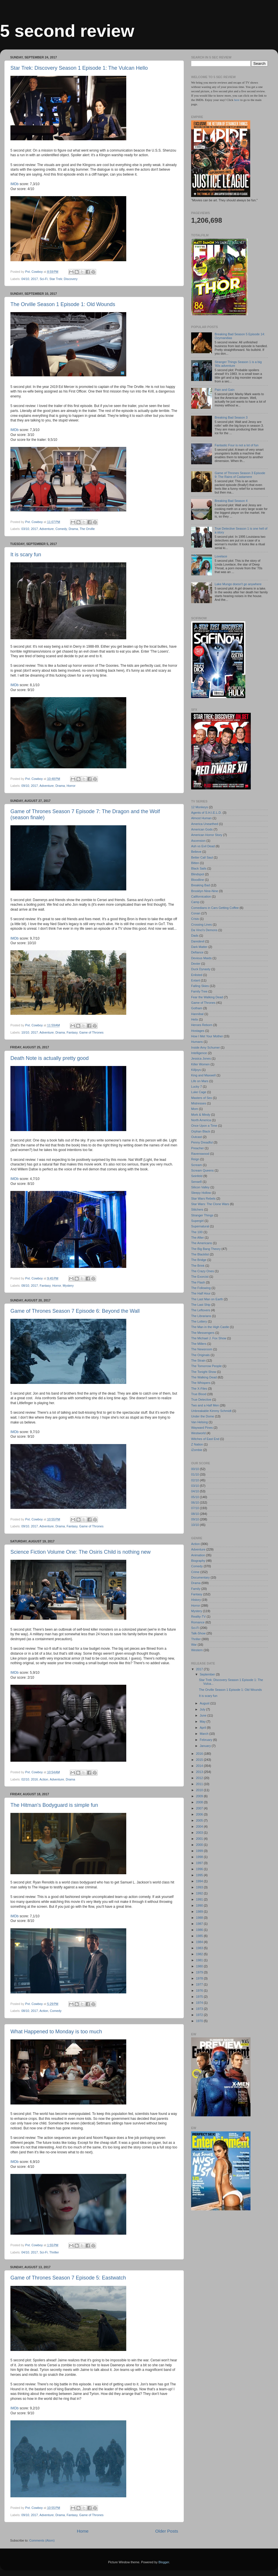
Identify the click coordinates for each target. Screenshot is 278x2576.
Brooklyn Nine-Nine (204, 891)
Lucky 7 (196, 1086)
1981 (200, 1960)
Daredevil (197, 941)
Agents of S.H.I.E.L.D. (206, 812)
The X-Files (199, 1388)
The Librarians (201, 1316)
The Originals (200, 1355)
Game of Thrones (91, 1032)
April (203, 1727)
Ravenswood (200, 1153)
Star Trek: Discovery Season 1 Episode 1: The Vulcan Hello (79, 68)
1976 (200, 1990)
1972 (200, 2015)
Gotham (196, 1008)
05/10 (195, 1497)
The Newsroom (201, 1349)
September (208, 1674)
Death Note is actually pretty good (49, 1058)
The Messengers (202, 1332)
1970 (200, 2021)
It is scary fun (25, 554)
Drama (73, 529)
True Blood (198, 1394)
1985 (200, 1936)
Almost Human (201, 818)
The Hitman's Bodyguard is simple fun (54, 1805)
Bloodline (197, 879)
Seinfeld (196, 1176)
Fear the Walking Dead (207, 997)
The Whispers (201, 1382)
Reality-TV (198, 1616)
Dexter (195, 963)
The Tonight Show (203, 1371)
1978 (200, 1978)
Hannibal (197, 1014)
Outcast (196, 1137)
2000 (200, 1844)
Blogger (163, 2562)
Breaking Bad (200, 885)
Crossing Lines (201, 924)
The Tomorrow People (206, 1366)
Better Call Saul (202, 857)
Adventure (46, 529)
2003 (200, 1832)
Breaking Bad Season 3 (231, 417)
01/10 (195, 1474)
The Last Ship (201, 1304)
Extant (195, 980)
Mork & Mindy (200, 1114)
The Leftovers (200, 1310)
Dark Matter (199, 947)
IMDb (14, 184)
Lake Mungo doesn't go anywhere (238, 584)
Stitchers (197, 1209)
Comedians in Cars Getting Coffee (215, 907)
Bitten (195, 863)
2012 (200, 1778)
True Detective (201, 1399)
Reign (195, 1159)
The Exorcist (200, 1276)
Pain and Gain (224, 389)
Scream (196, 1165)
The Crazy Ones (202, 1271)
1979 (200, 1972)
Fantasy (72, 1032)
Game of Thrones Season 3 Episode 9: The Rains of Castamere (240, 474)
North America (201, 1120)
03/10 (25, 529)
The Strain (198, 1360)
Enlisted (196, 975)
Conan (195, 913)
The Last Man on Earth (207, 1299)
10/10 (25, 1032)
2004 (200, 1826)
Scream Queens (202, 1170)
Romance (197, 1622)
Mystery (68, 1285)
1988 (200, 1917)
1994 (200, 1881)
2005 (200, 1820)
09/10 (25, 785)
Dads (194, 935)
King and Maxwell (203, 1075)
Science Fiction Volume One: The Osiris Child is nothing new (80, 1552)
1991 (200, 1899)
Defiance (197, 952)
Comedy (61, 529)
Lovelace (221, 556)
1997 (200, 1863)
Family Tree (199, 991)
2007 (200, 1808)
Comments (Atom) (42, 2540)
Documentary (200, 1577)
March (204, 1733)
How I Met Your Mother (207, 1036)
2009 (200, 1796)
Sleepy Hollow (201, 1192)
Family (195, 1588)
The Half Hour (201, 1293)
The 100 (197, 1232)
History (196, 1599)
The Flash (198, 1282)
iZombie (196, 1450)
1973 (200, 2008)
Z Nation (197, 1444)
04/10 (25, 279)
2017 (34, 279)
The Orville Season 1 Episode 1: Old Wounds (62, 304)
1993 (200, 1887)
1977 (200, 1984)
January (206, 1746)
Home (82, 2531)
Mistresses (198, 1103)
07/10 (195, 1508)
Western (197, 1650)
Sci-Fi (44, 279)
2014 (200, 1765)
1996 (200, 1869)
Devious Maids (201, 958)
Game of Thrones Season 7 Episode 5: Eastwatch (68, 2278)
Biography (198, 1560)
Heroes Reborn (201, 1025)
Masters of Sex (201, 1098)
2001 (200, 1838)
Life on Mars (199, 1081)
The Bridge (198, 1260)
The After (197, 1237)
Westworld (198, 1433)
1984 (200, 1942)
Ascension (198, 840)
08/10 (25, 1285)
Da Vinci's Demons (204, 930)
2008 (200, 1802)
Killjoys (196, 1069)
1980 (200, 1966)
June (203, 1715)
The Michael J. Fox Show (208, 1338)
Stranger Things (202, 1215)
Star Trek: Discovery (63, 279)
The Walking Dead (204, 1377)
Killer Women (200, 1064)
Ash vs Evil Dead (203, 846)
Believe (196, 851)
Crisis (195, 918)
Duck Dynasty (201, 969)
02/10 (25, 1779)
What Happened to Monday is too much (56, 2031)
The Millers (198, 1343)
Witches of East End (205, 1439)
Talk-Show (198, 1633)
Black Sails (198, 868)
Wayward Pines (202, 1427)
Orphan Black (200, 1131)
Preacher (197, 1148)
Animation (198, 1555)
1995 (200, 1875)
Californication (201, 896)
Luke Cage (198, 1092)
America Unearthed (204, 824)
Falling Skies (200, 986)
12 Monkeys (199, 807)
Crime (195, 1572)
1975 (200, 1996)
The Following (201, 1288)
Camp (195, 902)
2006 (200, 1814)
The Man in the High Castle (210, 1327)
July (203, 1709)
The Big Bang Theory (206, 1249)
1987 (200, 1923)
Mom (194, 1109)
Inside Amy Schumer (205, 1047)
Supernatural (200, 1226)
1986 (200, 1929)
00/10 (195, 1469)
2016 (34, 1779)
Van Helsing (199, 1422)
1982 (200, 1954)
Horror (71, 785)
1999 (200, 1851)
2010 (200, 1790)
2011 (200, 1784)
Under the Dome (202, 1416)
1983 (200, 1948)
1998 (200, 1857)
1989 (200, 1911)
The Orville (87, 529)
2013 (200, 1772)
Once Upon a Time (204, 1125)
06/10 (195, 1502)
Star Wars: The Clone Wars (210, 1204)
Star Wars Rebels (203, 1198)
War (194, 1644)
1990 (200, 1905)
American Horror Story (206, 835)
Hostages (197, 1030)
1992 (200, 1893)
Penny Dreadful (202, 1142)
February (206, 1739)
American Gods (202, 829)
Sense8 (196, 1181)
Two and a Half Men (205, 1405)
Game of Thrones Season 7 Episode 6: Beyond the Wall (75, 1311)
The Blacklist (200, 1254)
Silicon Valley (200, 1187)
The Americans (201, 1243)
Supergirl (197, 1220)
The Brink (197, 1265)
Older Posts (166, 2531)
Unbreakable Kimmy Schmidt (211, 1411)
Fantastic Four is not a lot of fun (236, 445)
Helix (194, 1019)
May (203, 1721)
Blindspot (197, 874)
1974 (200, 2002)
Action (43, 1779)
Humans (197, 1041)
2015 (200, 1759)
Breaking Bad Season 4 (231, 500)
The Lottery (199, 1321)
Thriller (54, 2252)
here (237, 100)
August (205, 1703)
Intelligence (199, 1053)
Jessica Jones (201, 1058)
